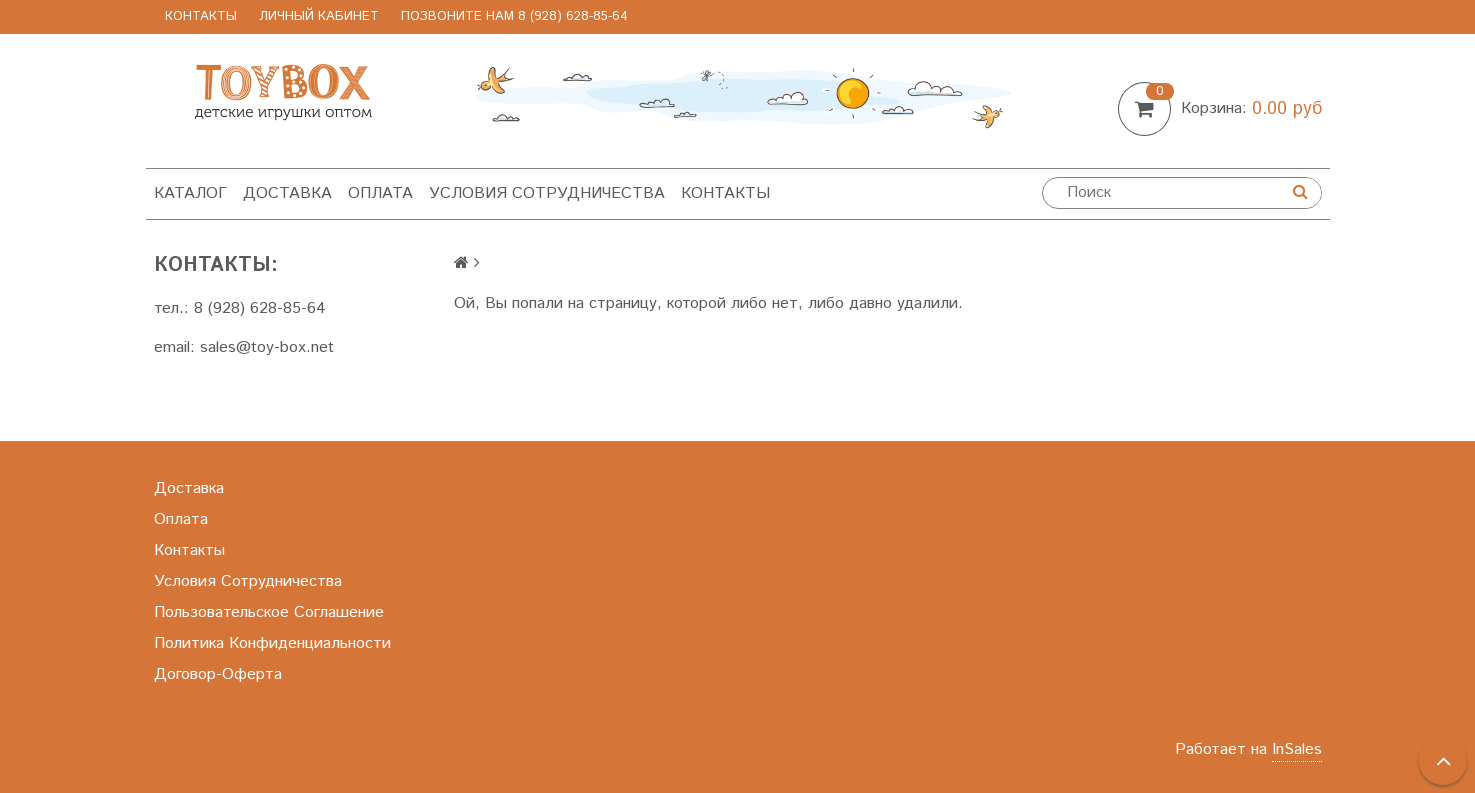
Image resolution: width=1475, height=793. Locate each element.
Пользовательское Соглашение (269, 612)
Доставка (287, 193)
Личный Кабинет (319, 16)
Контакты (201, 16)
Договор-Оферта (218, 674)
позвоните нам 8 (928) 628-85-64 (514, 16)
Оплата (380, 193)
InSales (1297, 749)
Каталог (190, 193)
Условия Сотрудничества (547, 193)
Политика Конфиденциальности (272, 643)
